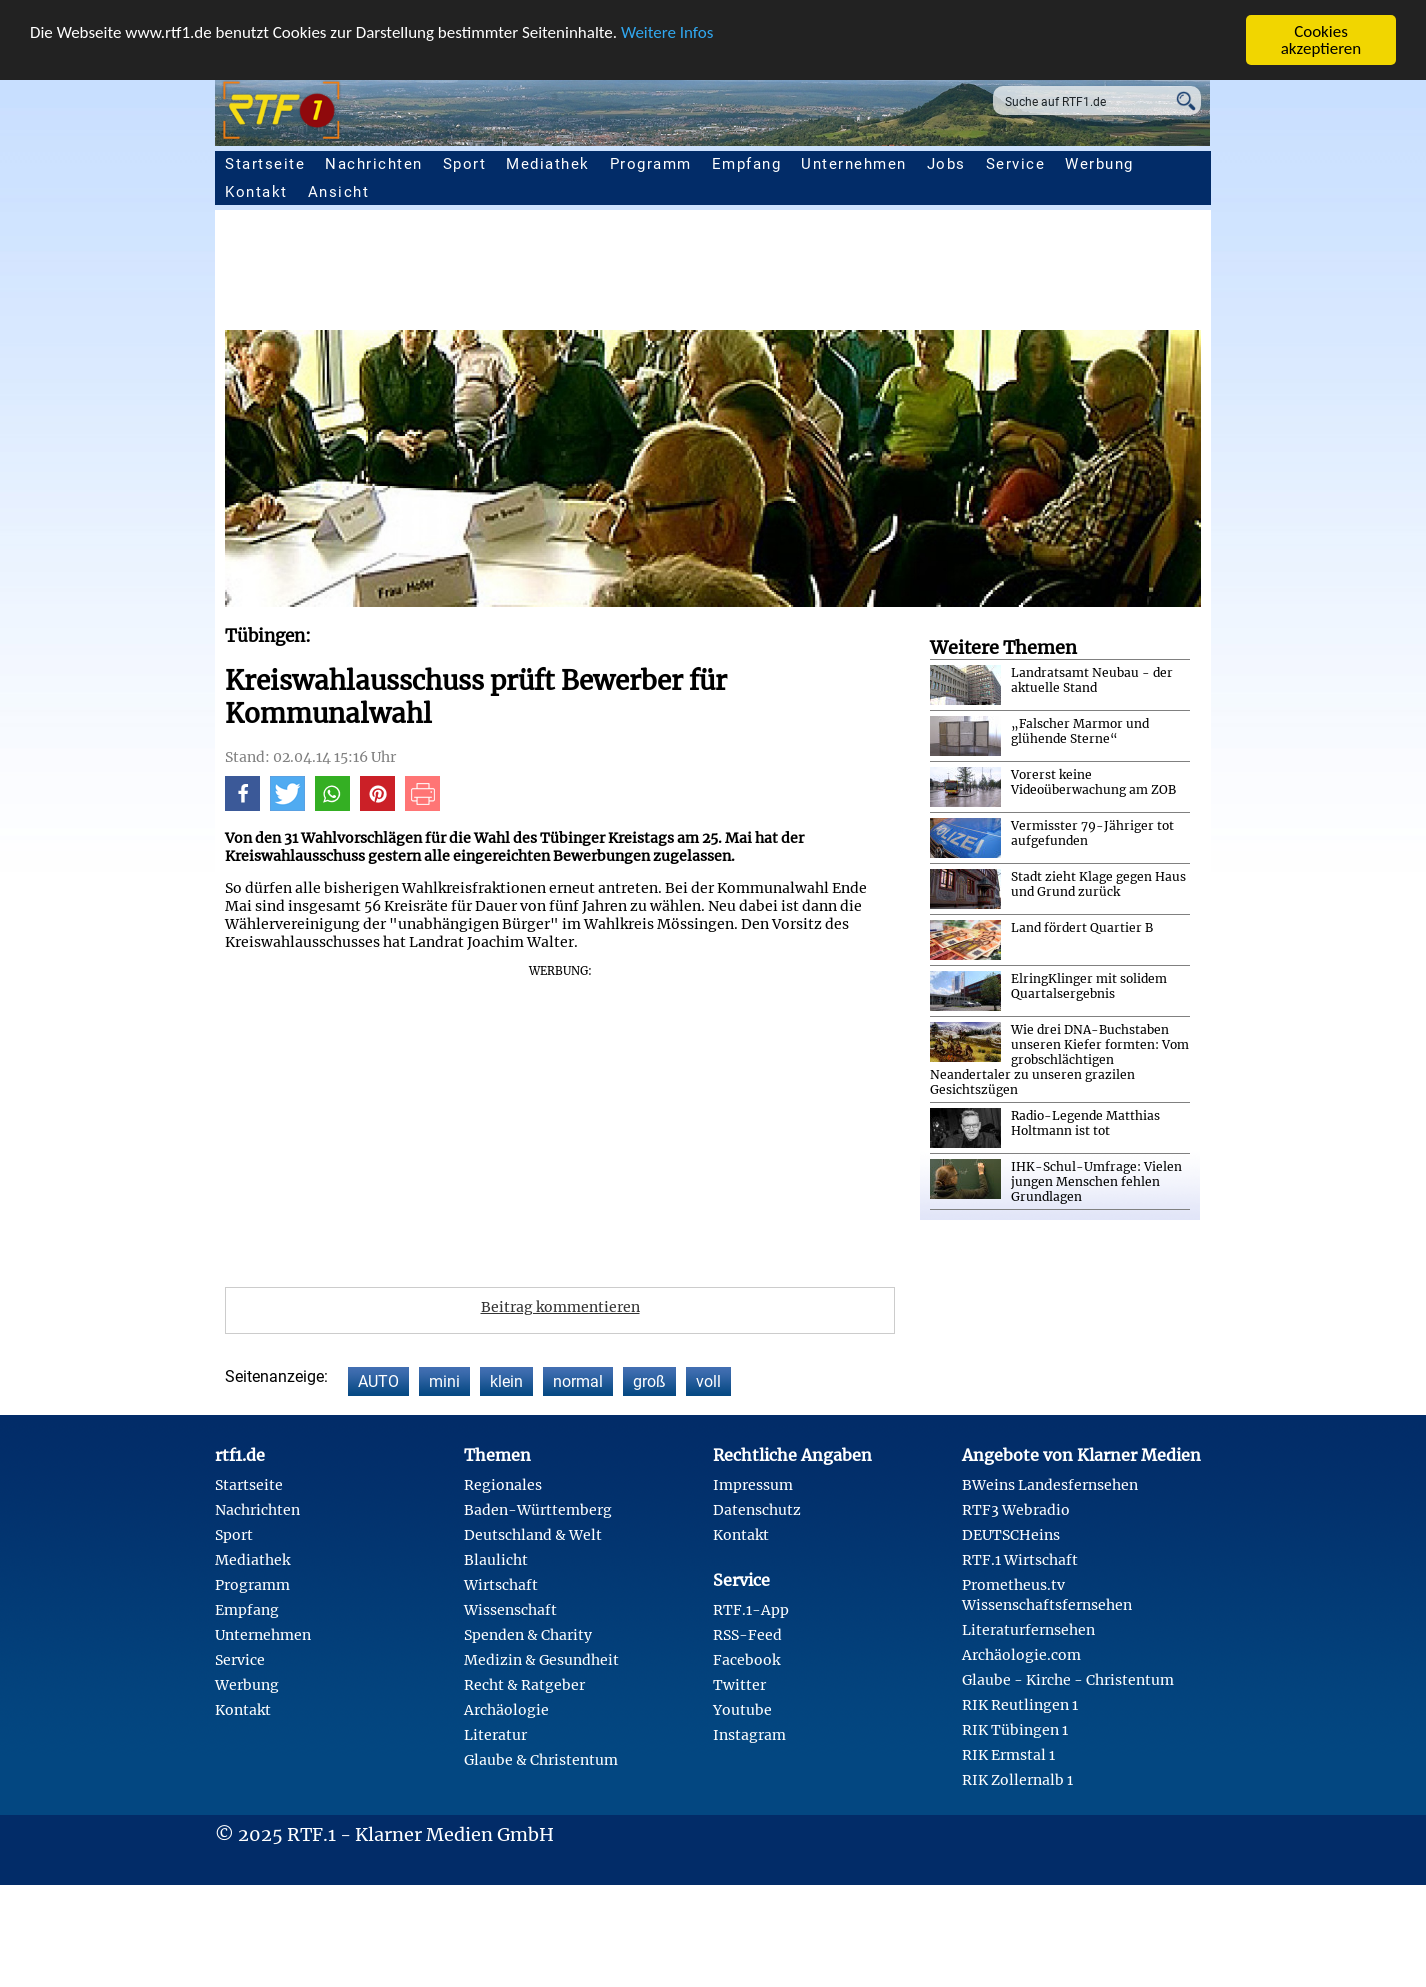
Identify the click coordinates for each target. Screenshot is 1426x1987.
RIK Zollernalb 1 (1017, 1780)
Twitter (739, 1685)
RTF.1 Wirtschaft (1020, 1560)
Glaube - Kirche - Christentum (1068, 1680)
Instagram (749, 1735)
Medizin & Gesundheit (541, 1660)
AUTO (378, 1381)
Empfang (747, 164)
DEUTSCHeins (1011, 1535)
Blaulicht (496, 1560)
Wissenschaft (510, 1610)
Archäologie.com (1021, 1655)
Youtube (742, 1710)
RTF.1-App (751, 1610)
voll (708, 1381)
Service (1016, 164)
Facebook (746, 1660)
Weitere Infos (667, 31)
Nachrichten (374, 164)
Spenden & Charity (528, 1635)
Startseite (265, 164)
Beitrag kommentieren (560, 1307)
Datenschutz (757, 1510)
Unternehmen (854, 164)
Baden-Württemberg (538, 1510)
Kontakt (256, 192)
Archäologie (506, 1710)
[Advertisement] (825, 275)
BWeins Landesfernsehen (1050, 1485)
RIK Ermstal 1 (1008, 1755)
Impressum (753, 1485)
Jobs (946, 164)
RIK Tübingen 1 (1015, 1730)
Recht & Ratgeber (524, 1685)
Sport (465, 164)
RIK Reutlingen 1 (1020, 1705)
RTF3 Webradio (1016, 1510)
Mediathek (548, 164)
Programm (651, 164)
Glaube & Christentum (541, 1760)
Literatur (495, 1735)
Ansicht (339, 192)
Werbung (1099, 164)
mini (444, 1381)
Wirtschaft (501, 1585)
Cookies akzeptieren (1321, 40)
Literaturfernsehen (1028, 1630)
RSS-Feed (747, 1635)
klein (506, 1381)
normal (578, 1381)
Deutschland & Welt (533, 1535)
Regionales (503, 1485)
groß (649, 1381)
